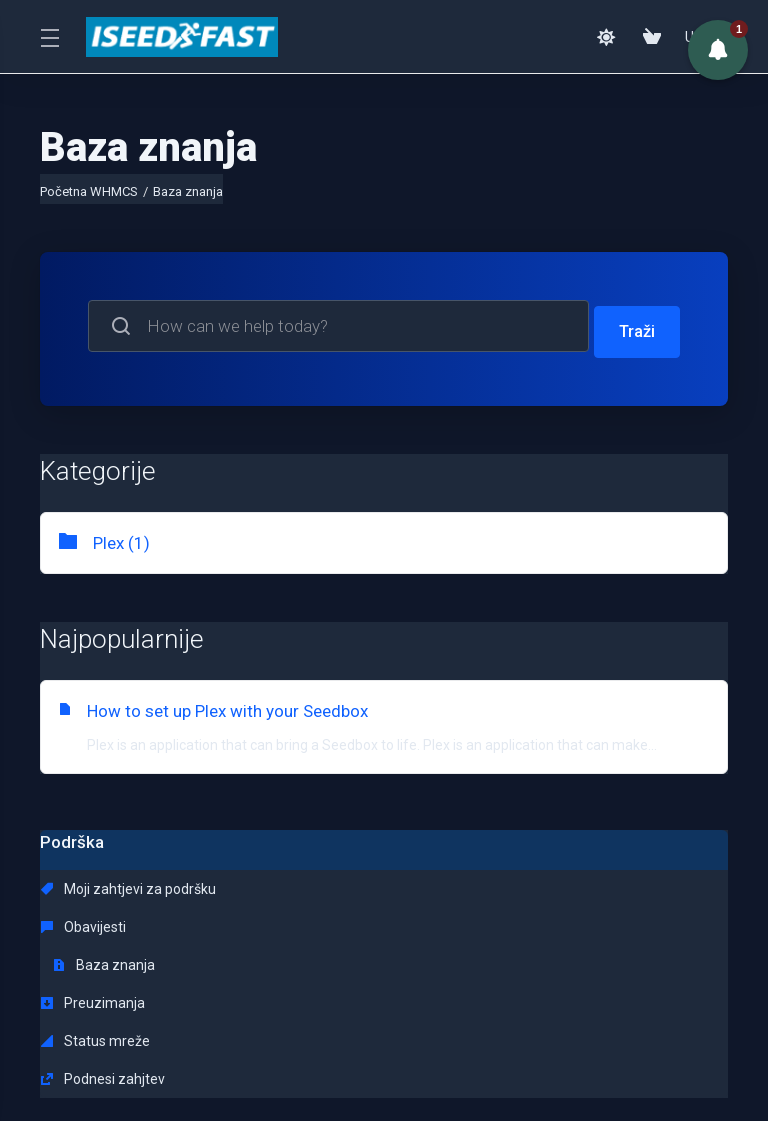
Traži (635, 326)
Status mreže (315, 921)
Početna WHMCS (89, 191)
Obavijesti (303, 883)
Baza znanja (544, 883)
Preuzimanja (93, 921)
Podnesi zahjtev (543, 921)
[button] (718, 50)
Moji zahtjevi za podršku (128, 883)
